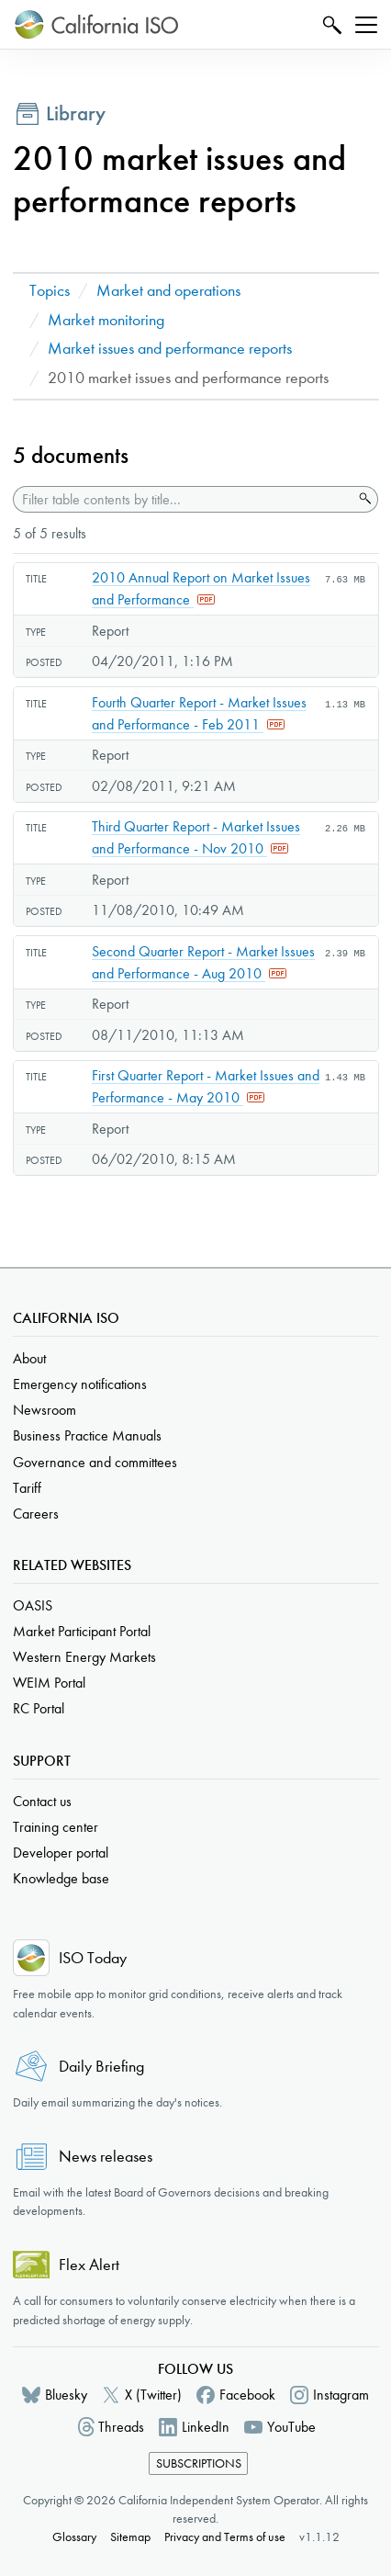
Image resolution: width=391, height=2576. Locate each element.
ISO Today (93, 1958)
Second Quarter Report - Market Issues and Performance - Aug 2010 (203, 962)
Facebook (247, 2394)
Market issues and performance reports (170, 348)
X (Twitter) (153, 2394)
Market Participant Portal (82, 1631)
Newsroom (44, 1409)
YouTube (291, 2426)
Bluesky (66, 2394)
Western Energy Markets (84, 1657)
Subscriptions (198, 2463)
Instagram (341, 2394)
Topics (49, 290)
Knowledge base (61, 1878)
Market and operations (168, 290)
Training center (55, 1827)
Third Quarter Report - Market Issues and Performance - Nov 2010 (196, 837)
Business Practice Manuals (87, 1435)
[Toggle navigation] (366, 25)
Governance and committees (95, 1462)
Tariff (27, 1488)
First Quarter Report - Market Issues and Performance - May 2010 (205, 1086)
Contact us (42, 1801)
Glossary (74, 2537)
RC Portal (38, 1708)
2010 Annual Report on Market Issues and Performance (201, 588)
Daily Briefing (101, 2066)
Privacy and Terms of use (224, 2537)
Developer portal (60, 1852)
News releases (105, 2156)
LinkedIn (205, 2426)
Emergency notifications (80, 1384)
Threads (121, 2426)
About (29, 1358)
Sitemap (130, 2537)
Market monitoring (106, 320)
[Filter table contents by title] (183, 499)
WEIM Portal (49, 1682)
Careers (36, 1513)
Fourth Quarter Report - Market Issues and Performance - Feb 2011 (199, 713)
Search (330, 24)
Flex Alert (89, 2265)
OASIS (32, 1605)
